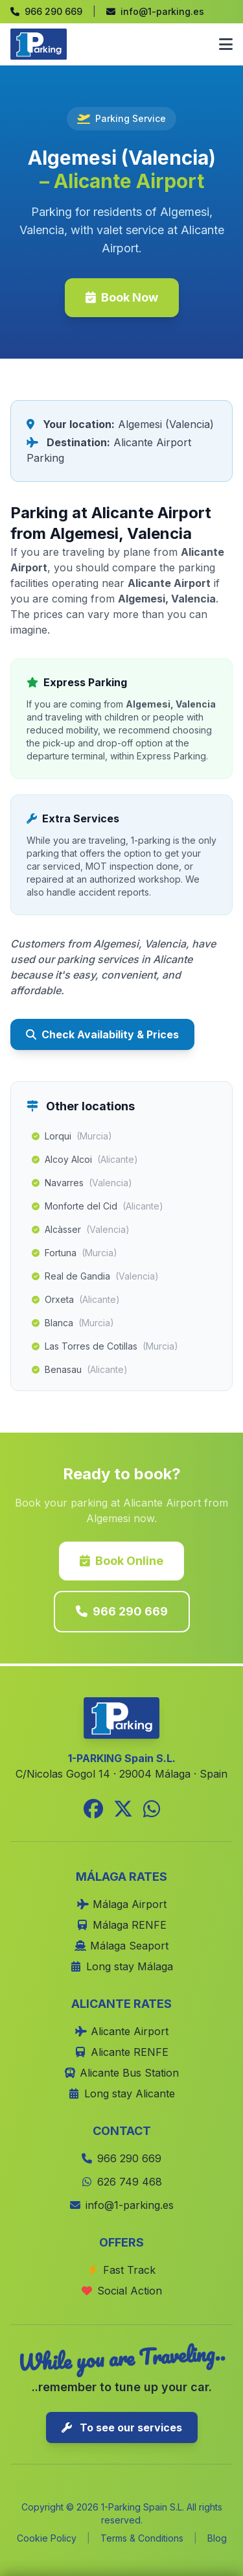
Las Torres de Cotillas (105, 1346)
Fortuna (74, 1252)
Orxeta (76, 1299)
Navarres (82, 1182)
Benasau (80, 1369)
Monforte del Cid (97, 1206)
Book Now (122, 297)
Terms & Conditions (141, 2538)
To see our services (122, 2427)
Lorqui (72, 1136)
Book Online (121, 1561)
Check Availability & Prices (102, 1034)
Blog (217, 2538)
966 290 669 (122, 1611)
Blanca (73, 1323)
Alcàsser (81, 1229)
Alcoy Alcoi (85, 1159)
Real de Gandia (95, 1276)
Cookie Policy (46, 2538)
